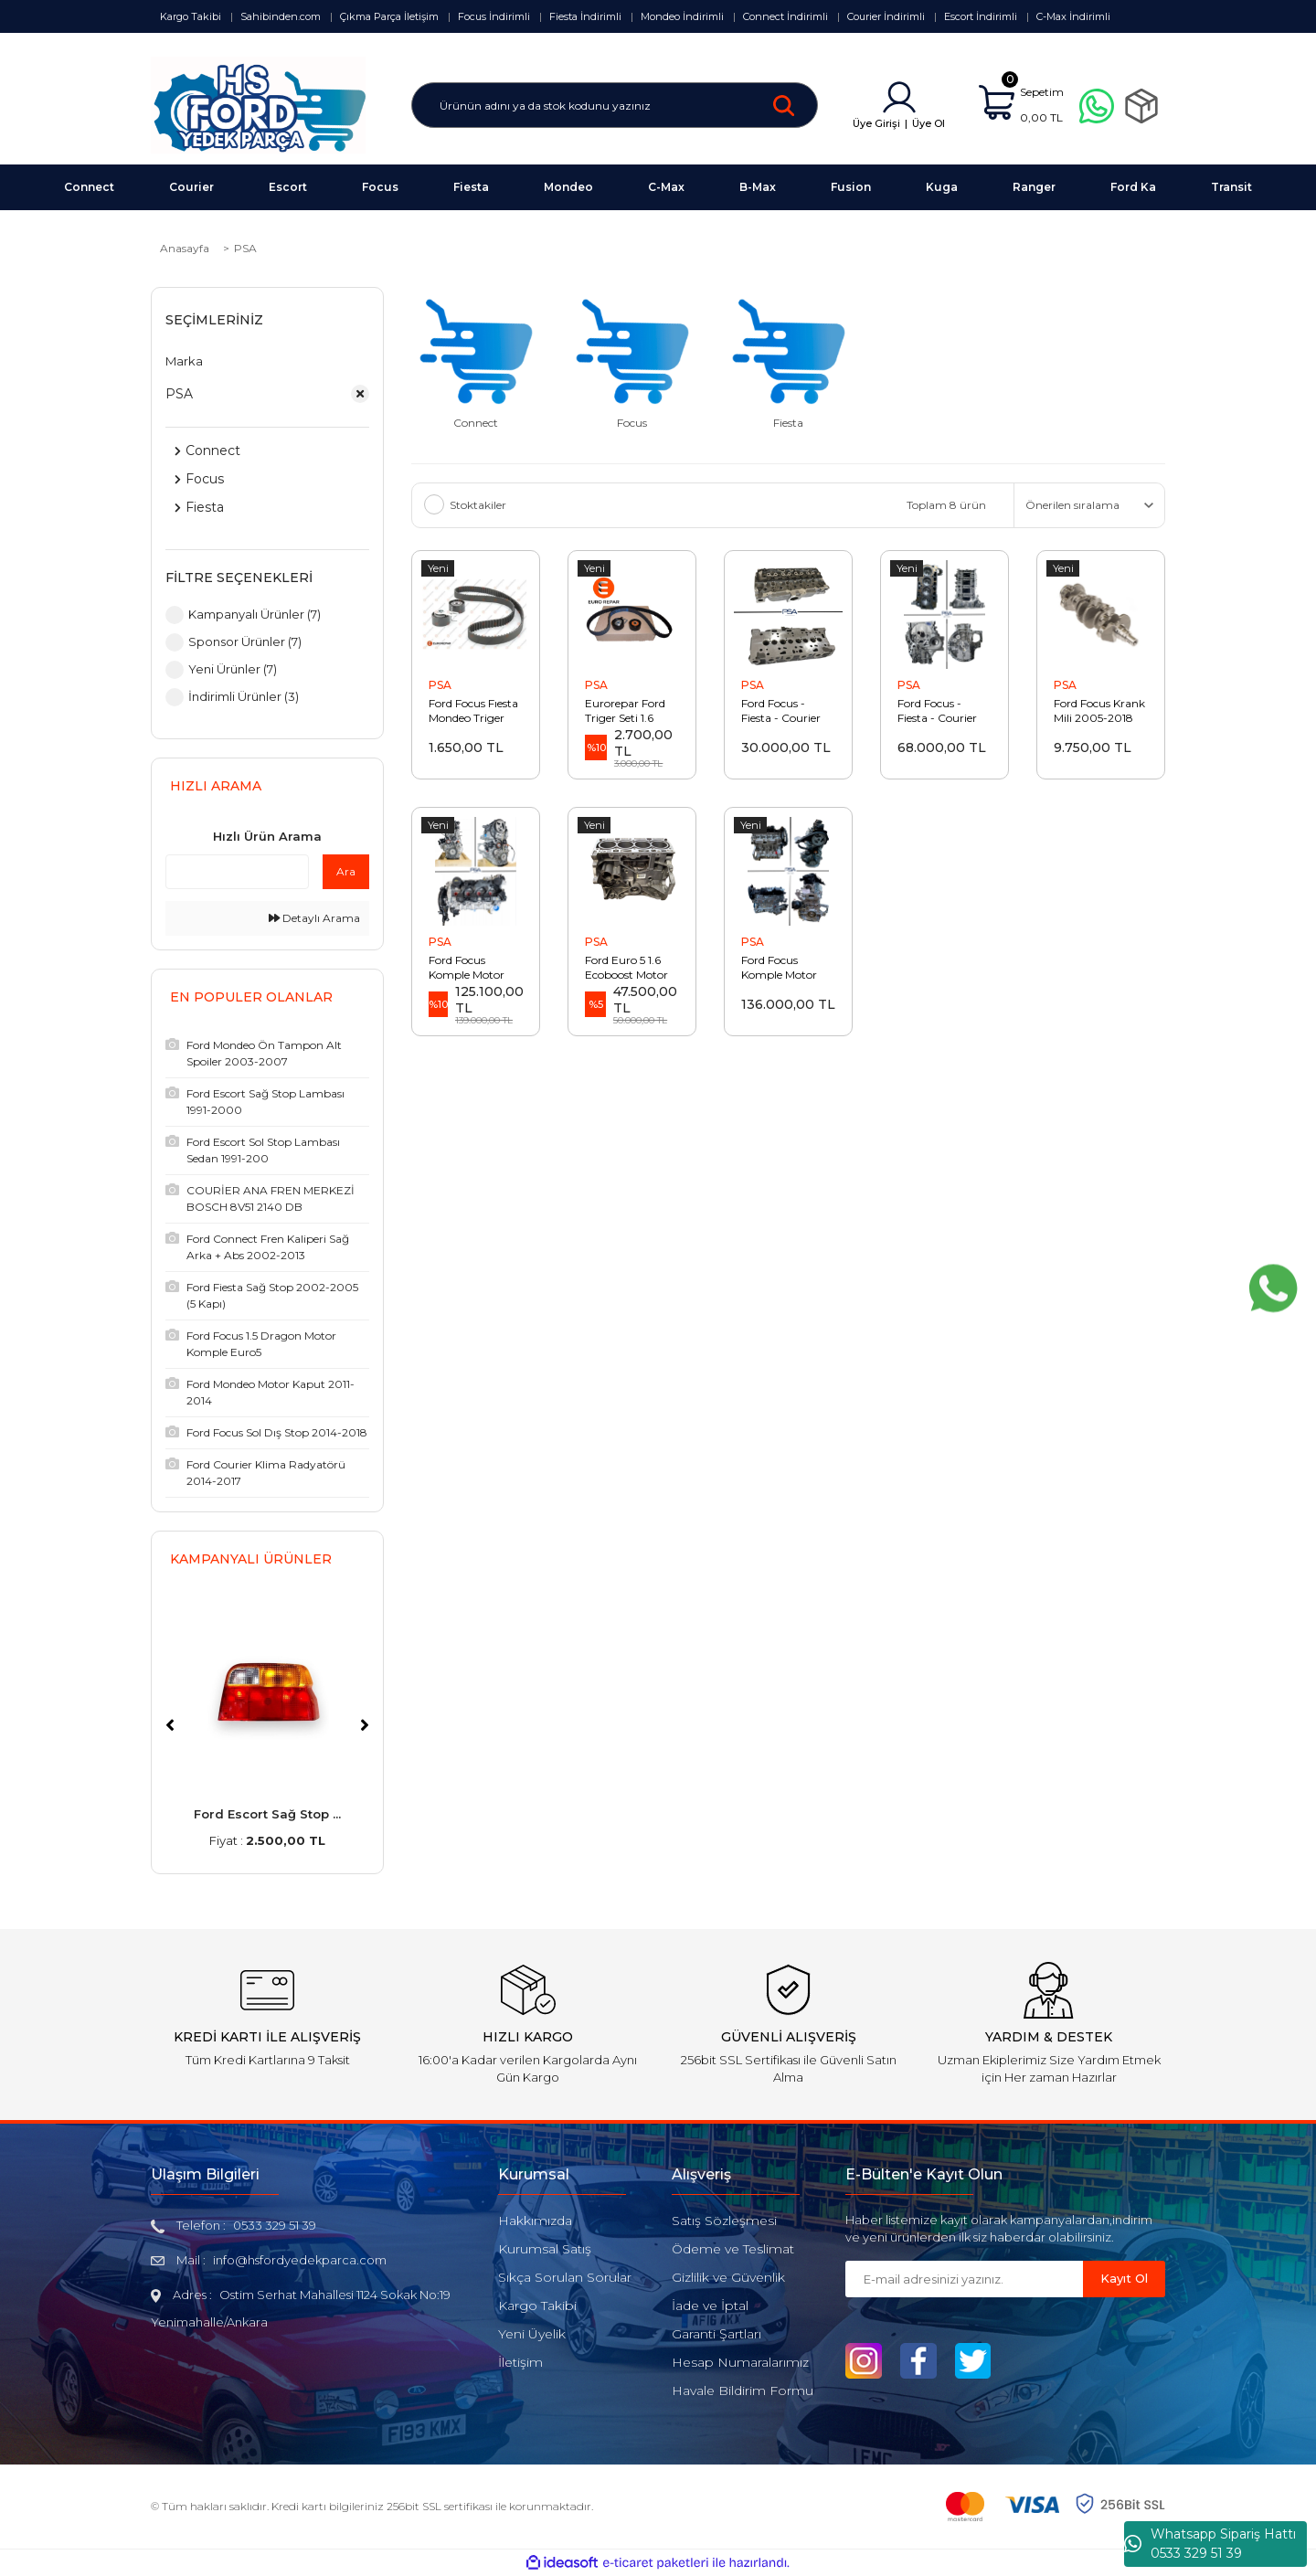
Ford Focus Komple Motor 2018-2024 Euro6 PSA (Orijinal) (475, 967)
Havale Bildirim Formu (742, 2390)
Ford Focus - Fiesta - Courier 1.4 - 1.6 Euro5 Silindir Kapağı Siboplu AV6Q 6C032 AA (781, 711)
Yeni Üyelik (532, 2334)
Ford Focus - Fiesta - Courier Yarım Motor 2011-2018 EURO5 (944, 711)
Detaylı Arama (314, 918)
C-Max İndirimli (1073, 16)
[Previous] (170, 1725)
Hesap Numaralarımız (740, 2362)
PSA (245, 248)
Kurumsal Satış (544, 2249)
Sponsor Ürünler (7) (245, 641)
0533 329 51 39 (274, 2225)
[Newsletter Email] (964, 2279)
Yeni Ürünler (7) (232, 669)
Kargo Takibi (190, 16)
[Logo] (258, 104)
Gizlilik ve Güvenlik (728, 2277)
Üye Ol (928, 123)
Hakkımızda (535, 2220)
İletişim (520, 2362)
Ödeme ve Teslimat (733, 2249)
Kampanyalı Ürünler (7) (254, 614)
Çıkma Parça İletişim (389, 16)
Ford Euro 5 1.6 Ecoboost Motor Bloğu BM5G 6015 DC (632, 967)
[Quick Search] (237, 871)
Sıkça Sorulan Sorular (564, 2277)
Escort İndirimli (980, 16)
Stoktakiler (478, 505)
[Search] (614, 105)
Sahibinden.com (280, 16)
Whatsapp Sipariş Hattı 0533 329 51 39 (1210, 2543)
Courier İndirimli (886, 16)
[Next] (364, 1725)
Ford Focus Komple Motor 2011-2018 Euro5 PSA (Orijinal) (784, 967)
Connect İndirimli (785, 16)
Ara (346, 871)
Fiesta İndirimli (585, 16)
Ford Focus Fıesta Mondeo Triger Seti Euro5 (473, 711)
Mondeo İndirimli (682, 16)
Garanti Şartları (716, 2334)
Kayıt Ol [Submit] (1124, 2278)
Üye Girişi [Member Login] (876, 123)
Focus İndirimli (494, 16)
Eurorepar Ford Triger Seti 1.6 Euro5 (625, 711)
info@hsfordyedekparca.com (300, 2260)
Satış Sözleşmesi (724, 2220)
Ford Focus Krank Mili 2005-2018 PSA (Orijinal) (1099, 711)
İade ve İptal (710, 2305)
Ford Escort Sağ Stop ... (267, 1814)
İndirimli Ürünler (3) (243, 696)
